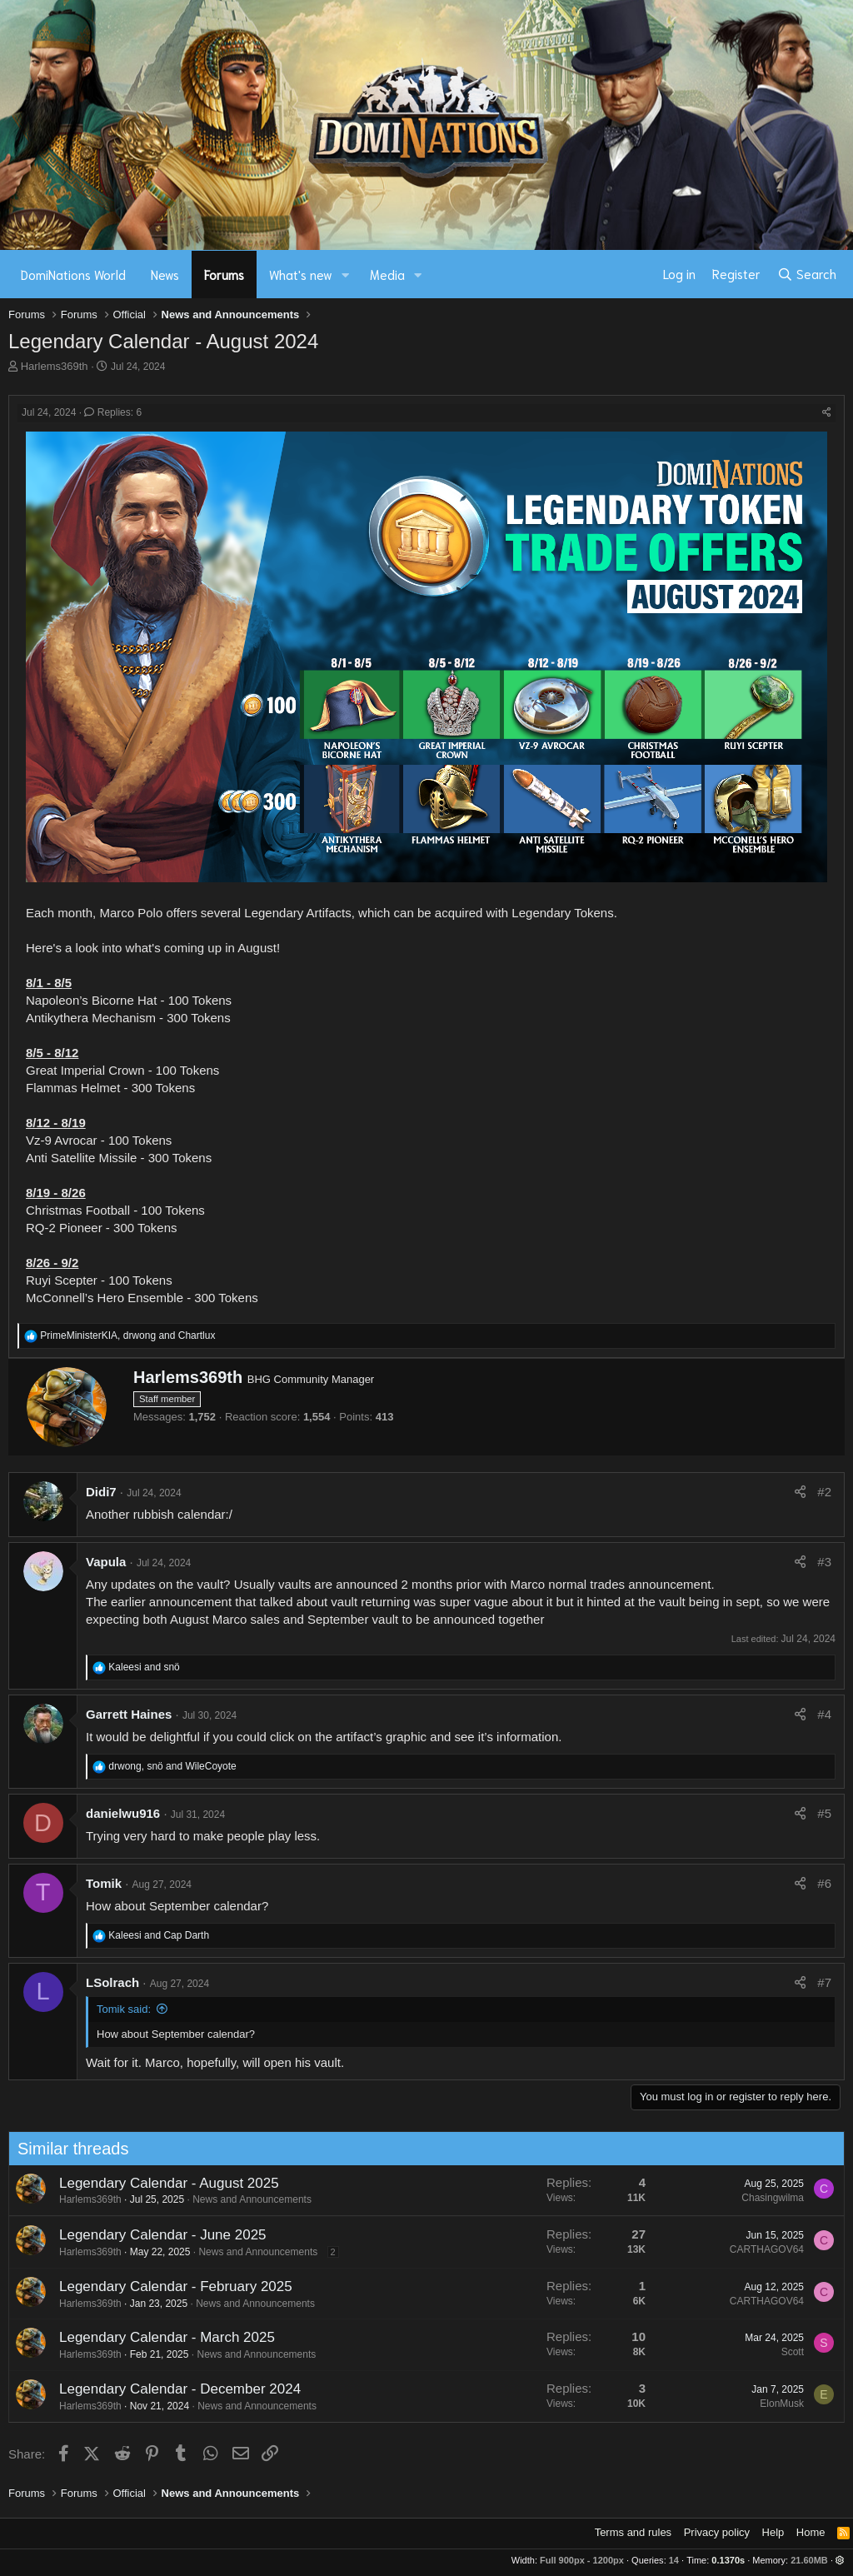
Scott (711, 2352)
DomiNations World (73, 274)
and (143, 1667)
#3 (824, 1562)
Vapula (106, 1562)
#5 (824, 1813)
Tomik (104, 1883)
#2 (824, 1492)
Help (773, 2532)
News (165, 274)
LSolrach (112, 1982)
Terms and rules (633, 2532)
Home (811, 2532)
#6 (824, 1883)
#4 (824, 1714)
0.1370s (728, 2560)
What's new (300, 274)
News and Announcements (171, 2199)
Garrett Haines (129, 1714)
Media (387, 274)
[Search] (807, 274)
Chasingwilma (692, 2198)
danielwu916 (123, 1813)
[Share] (826, 412)
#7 (824, 1982)
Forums (224, 274)
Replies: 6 (113, 412)
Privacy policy (717, 2532)
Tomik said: (124, 2009)
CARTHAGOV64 (685, 2249)
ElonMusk (701, 2403)
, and (127, 1335)
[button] (345, 274)
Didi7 (101, 1492)
